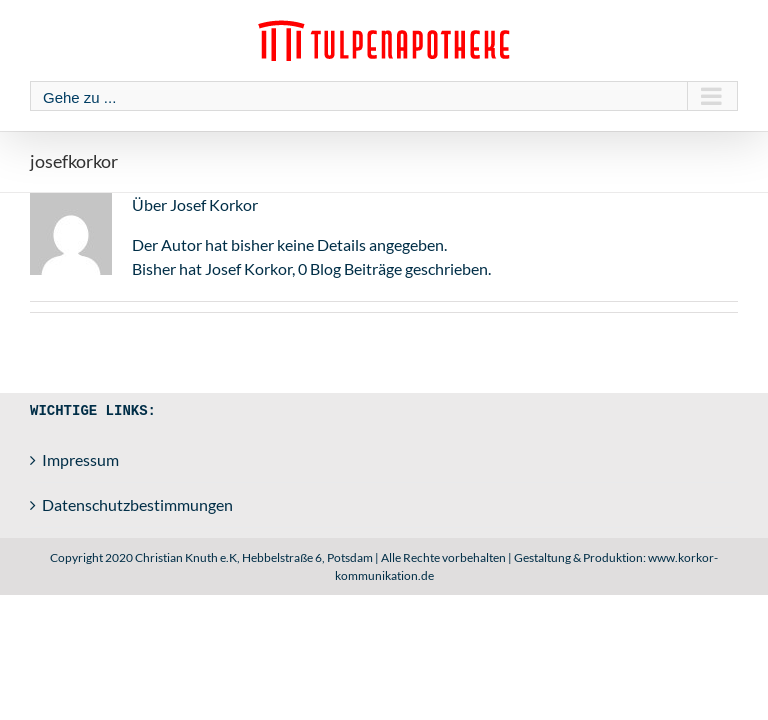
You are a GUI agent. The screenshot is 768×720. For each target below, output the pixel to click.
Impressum (80, 459)
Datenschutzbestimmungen (137, 504)
